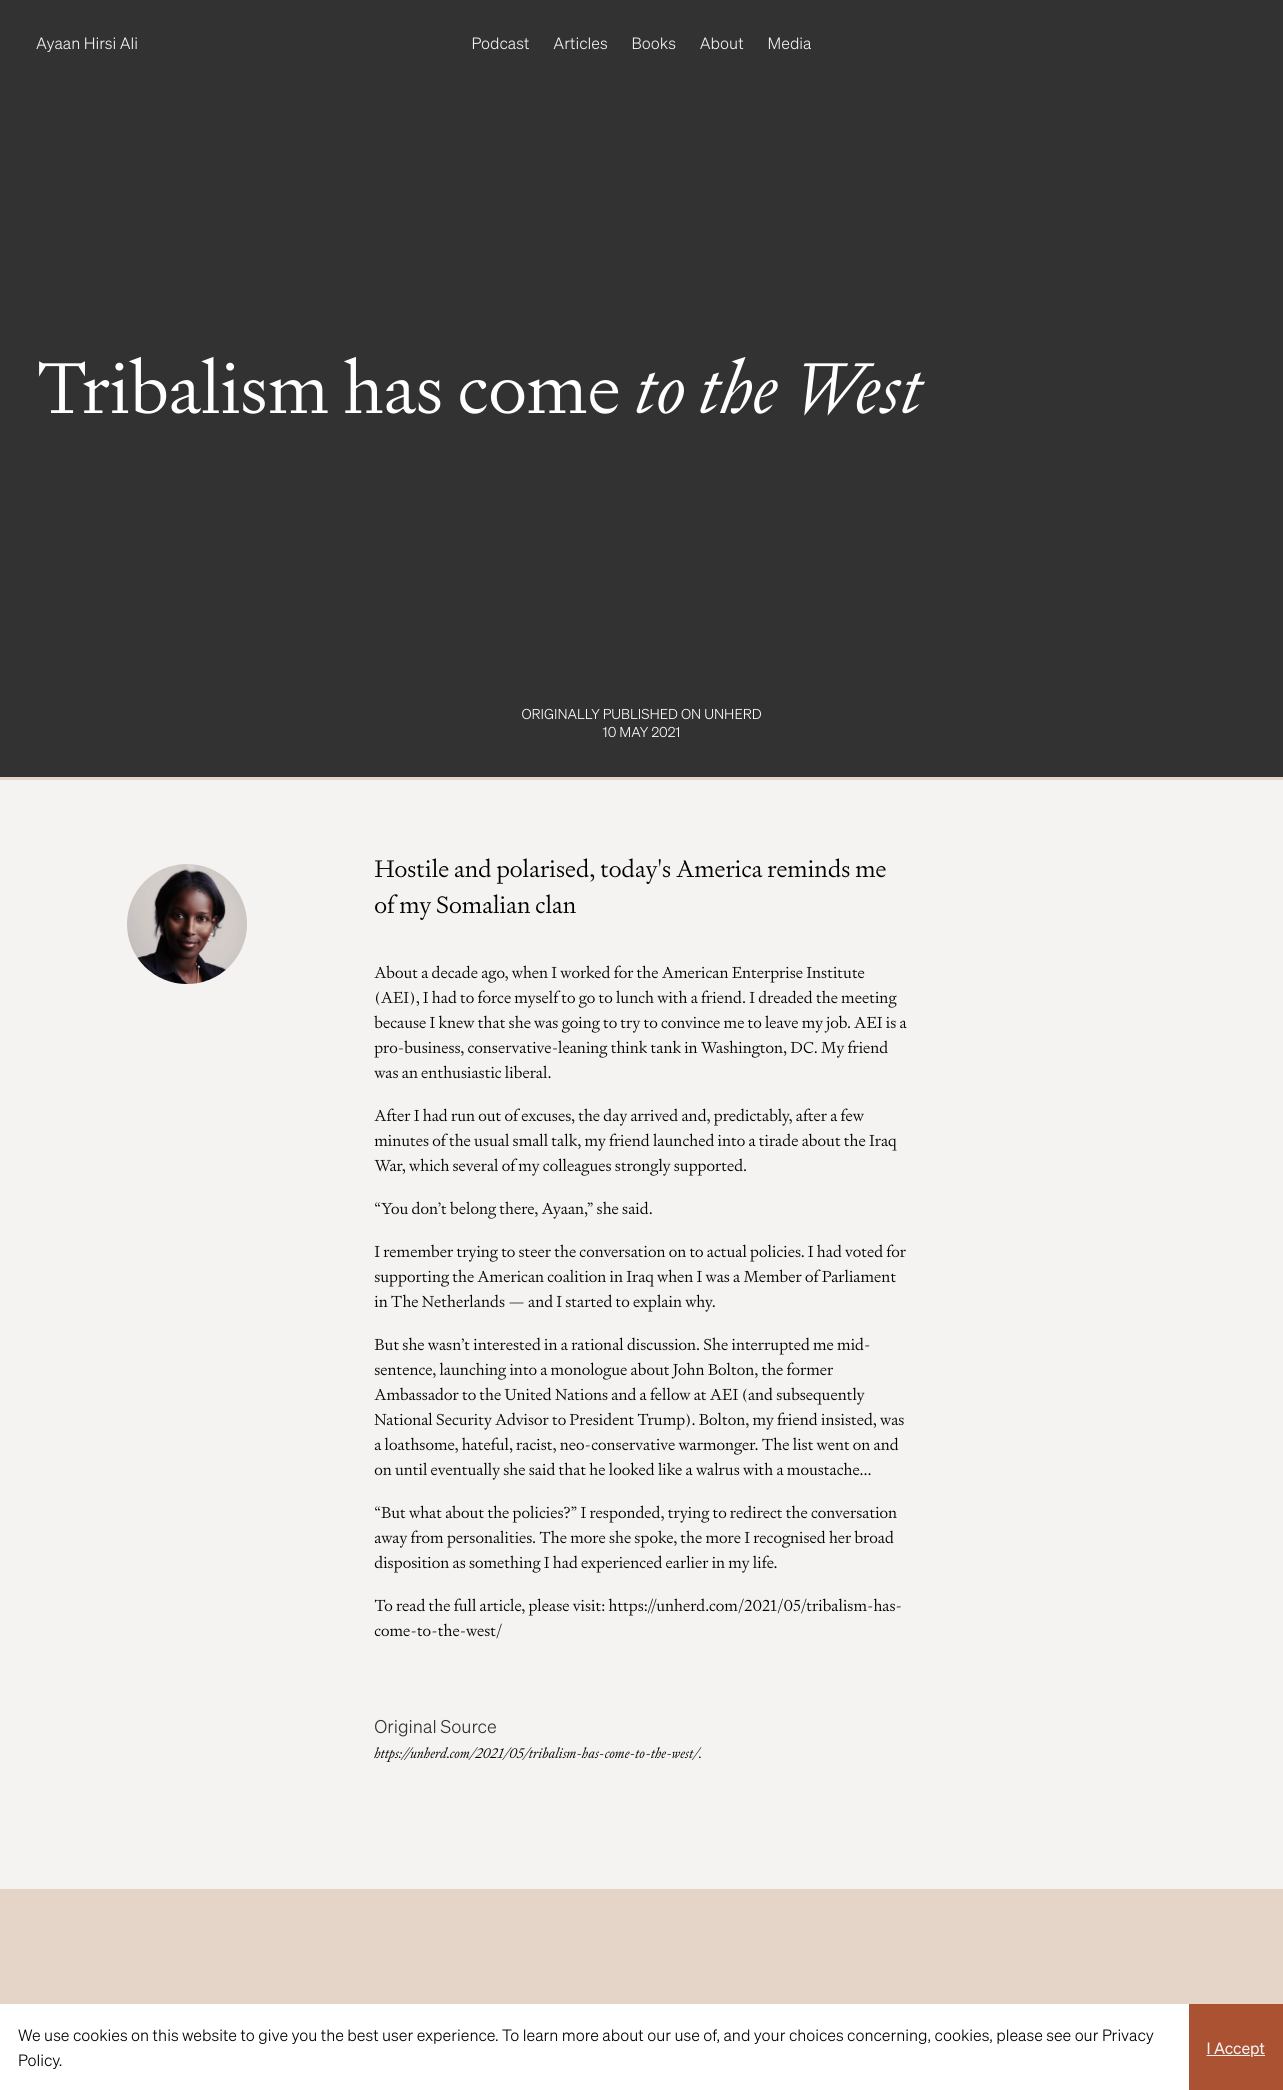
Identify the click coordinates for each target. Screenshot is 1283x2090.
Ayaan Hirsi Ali (87, 42)
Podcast (501, 42)
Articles (580, 42)
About (722, 42)
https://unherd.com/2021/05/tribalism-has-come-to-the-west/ (536, 1754)
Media (790, 42)
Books (654, 42)
